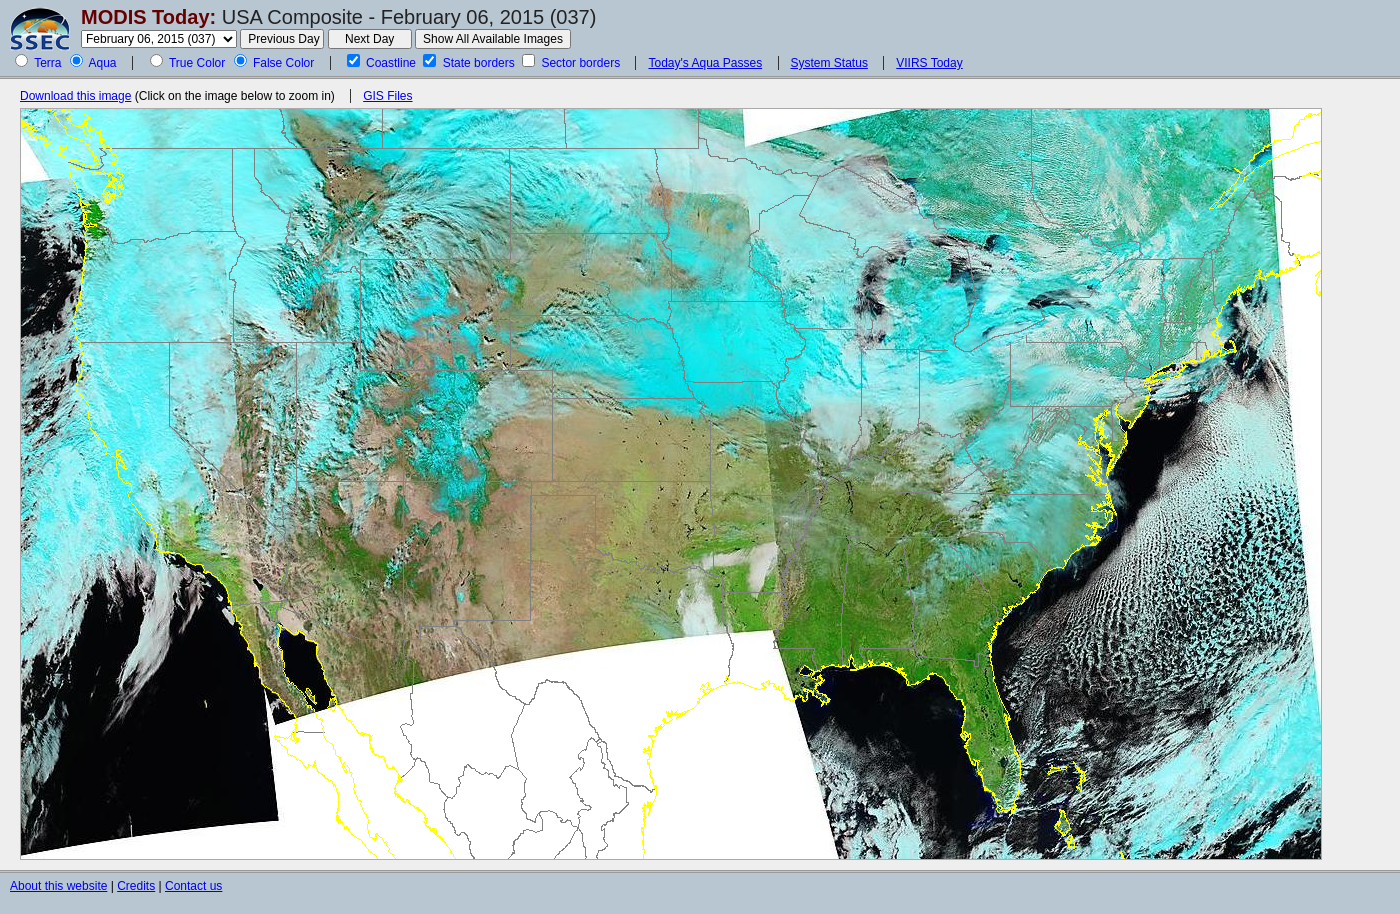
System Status (829, 63)
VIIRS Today (929, 63)
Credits (136, 886)
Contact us (193, 886)
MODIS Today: (148, 17)
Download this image (75, 96)
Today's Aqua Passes (705, 63)
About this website (58, 886)
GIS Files (387, 96)
